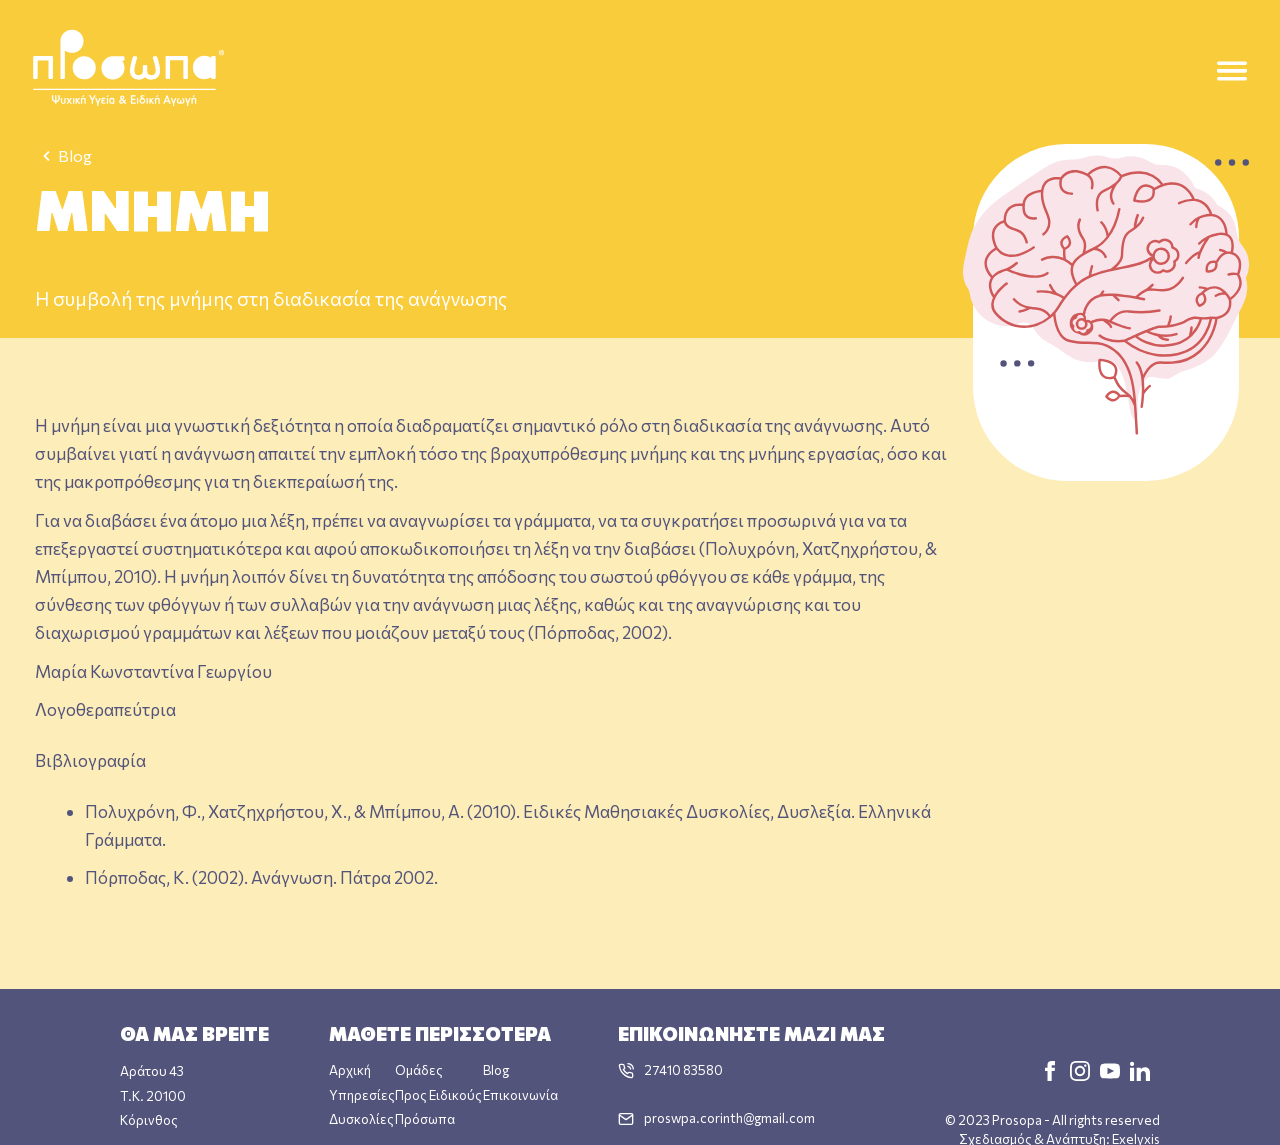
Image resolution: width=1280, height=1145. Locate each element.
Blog (63, 156)
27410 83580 (683, 1069)
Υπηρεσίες (362, 1094)
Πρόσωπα (425, 1118)
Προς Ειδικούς (438, 1094)
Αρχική (350, 1069)
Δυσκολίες (361, 1118)
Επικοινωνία (520, 1094)
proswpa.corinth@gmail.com (729, 1117)
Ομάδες (419, 1069)
